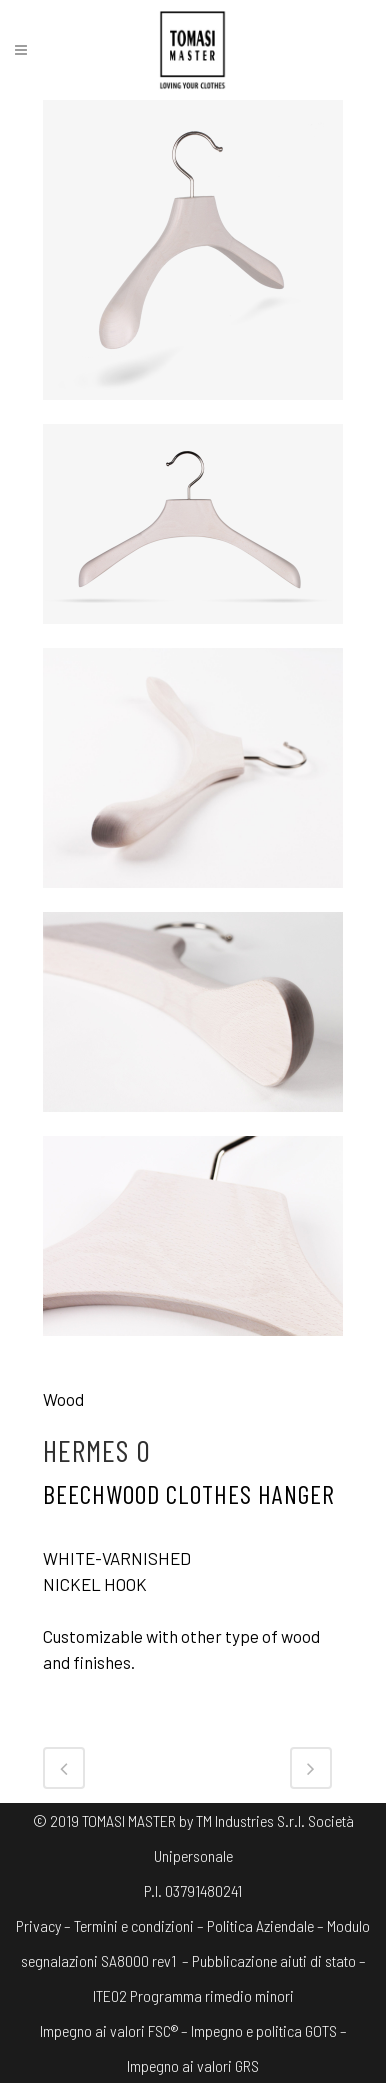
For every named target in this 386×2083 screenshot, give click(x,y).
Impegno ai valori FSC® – (115, 2030)
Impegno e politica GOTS (264, 2030)
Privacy (38, 1925)
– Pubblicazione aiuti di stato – (272, 1960)
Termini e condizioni (134, 1925)
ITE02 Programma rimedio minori (193, 1995)
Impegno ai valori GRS (193, 2065)
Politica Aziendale (260, 1925)
